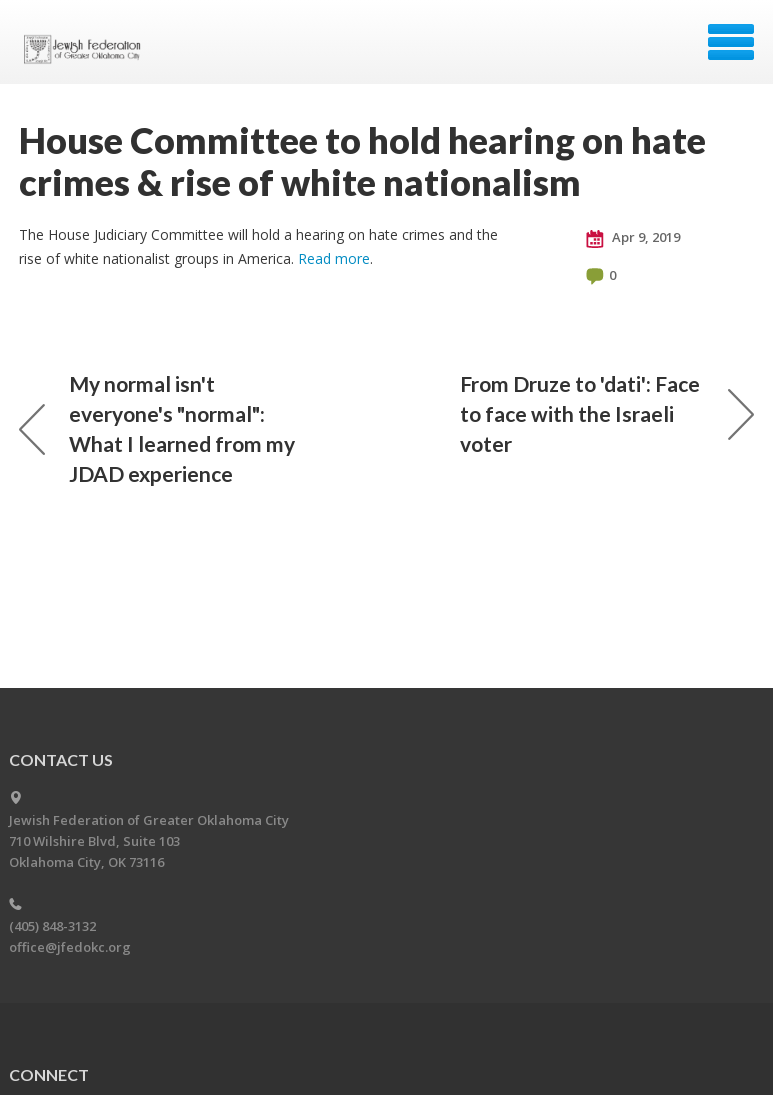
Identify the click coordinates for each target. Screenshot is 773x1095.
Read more (334, 258)
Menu (731, 42)
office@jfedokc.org (70, 947)
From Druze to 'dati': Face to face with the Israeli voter (607, 413)
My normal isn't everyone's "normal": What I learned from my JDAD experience (157, 428)
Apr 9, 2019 (633, 238)
